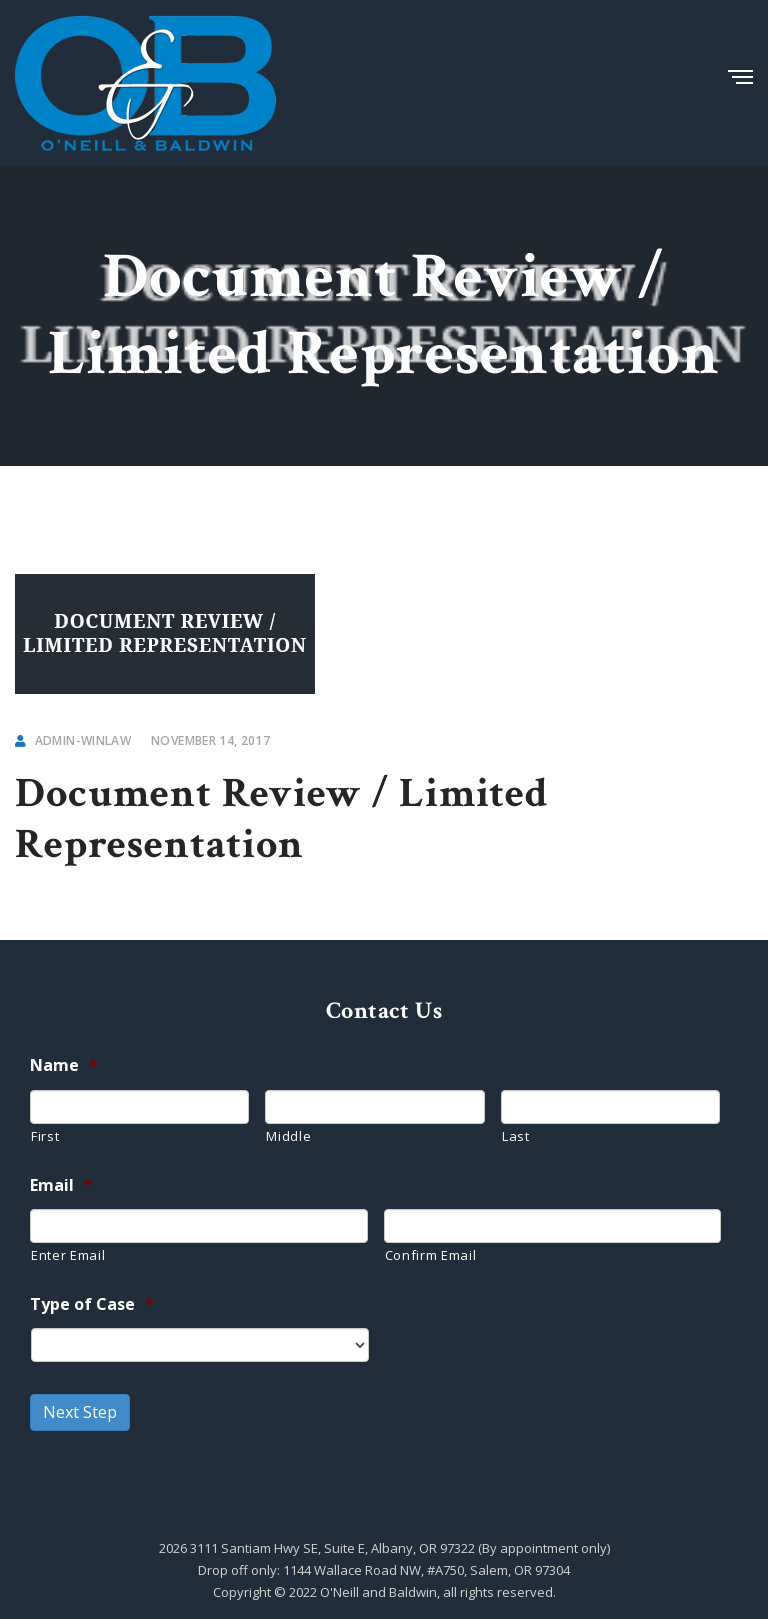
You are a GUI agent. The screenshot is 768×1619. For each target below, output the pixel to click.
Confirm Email (431, 1255)
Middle (288, 1136)
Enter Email (68, 1255)
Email (61, 1185)
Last (516, 1136)
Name (64, 1065)
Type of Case (92, 1304)
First (45, 1136)
